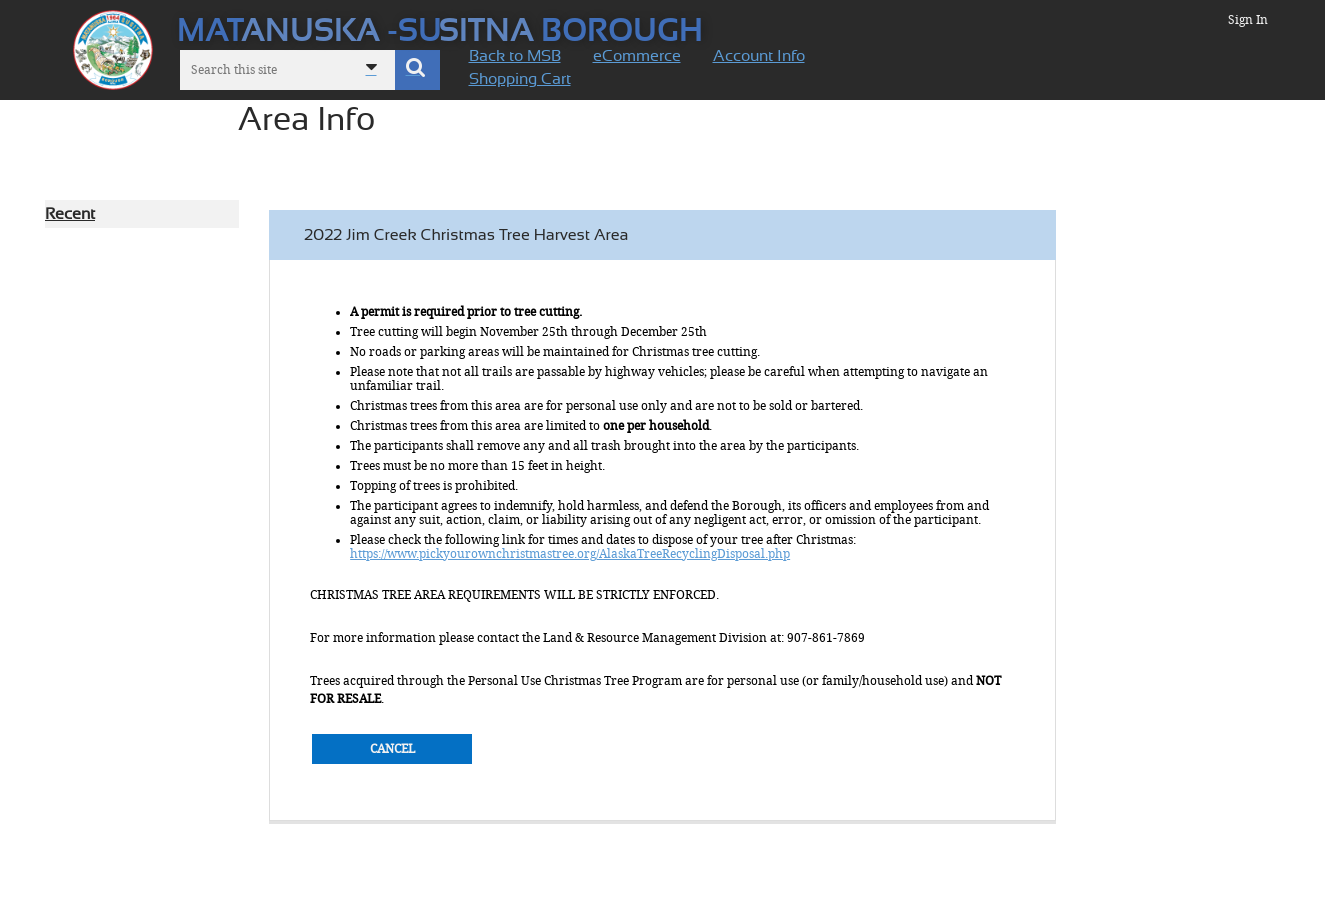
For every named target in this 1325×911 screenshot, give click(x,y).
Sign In (1248, 20)
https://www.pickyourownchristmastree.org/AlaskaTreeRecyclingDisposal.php (570, 554)
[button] (417, 70)
